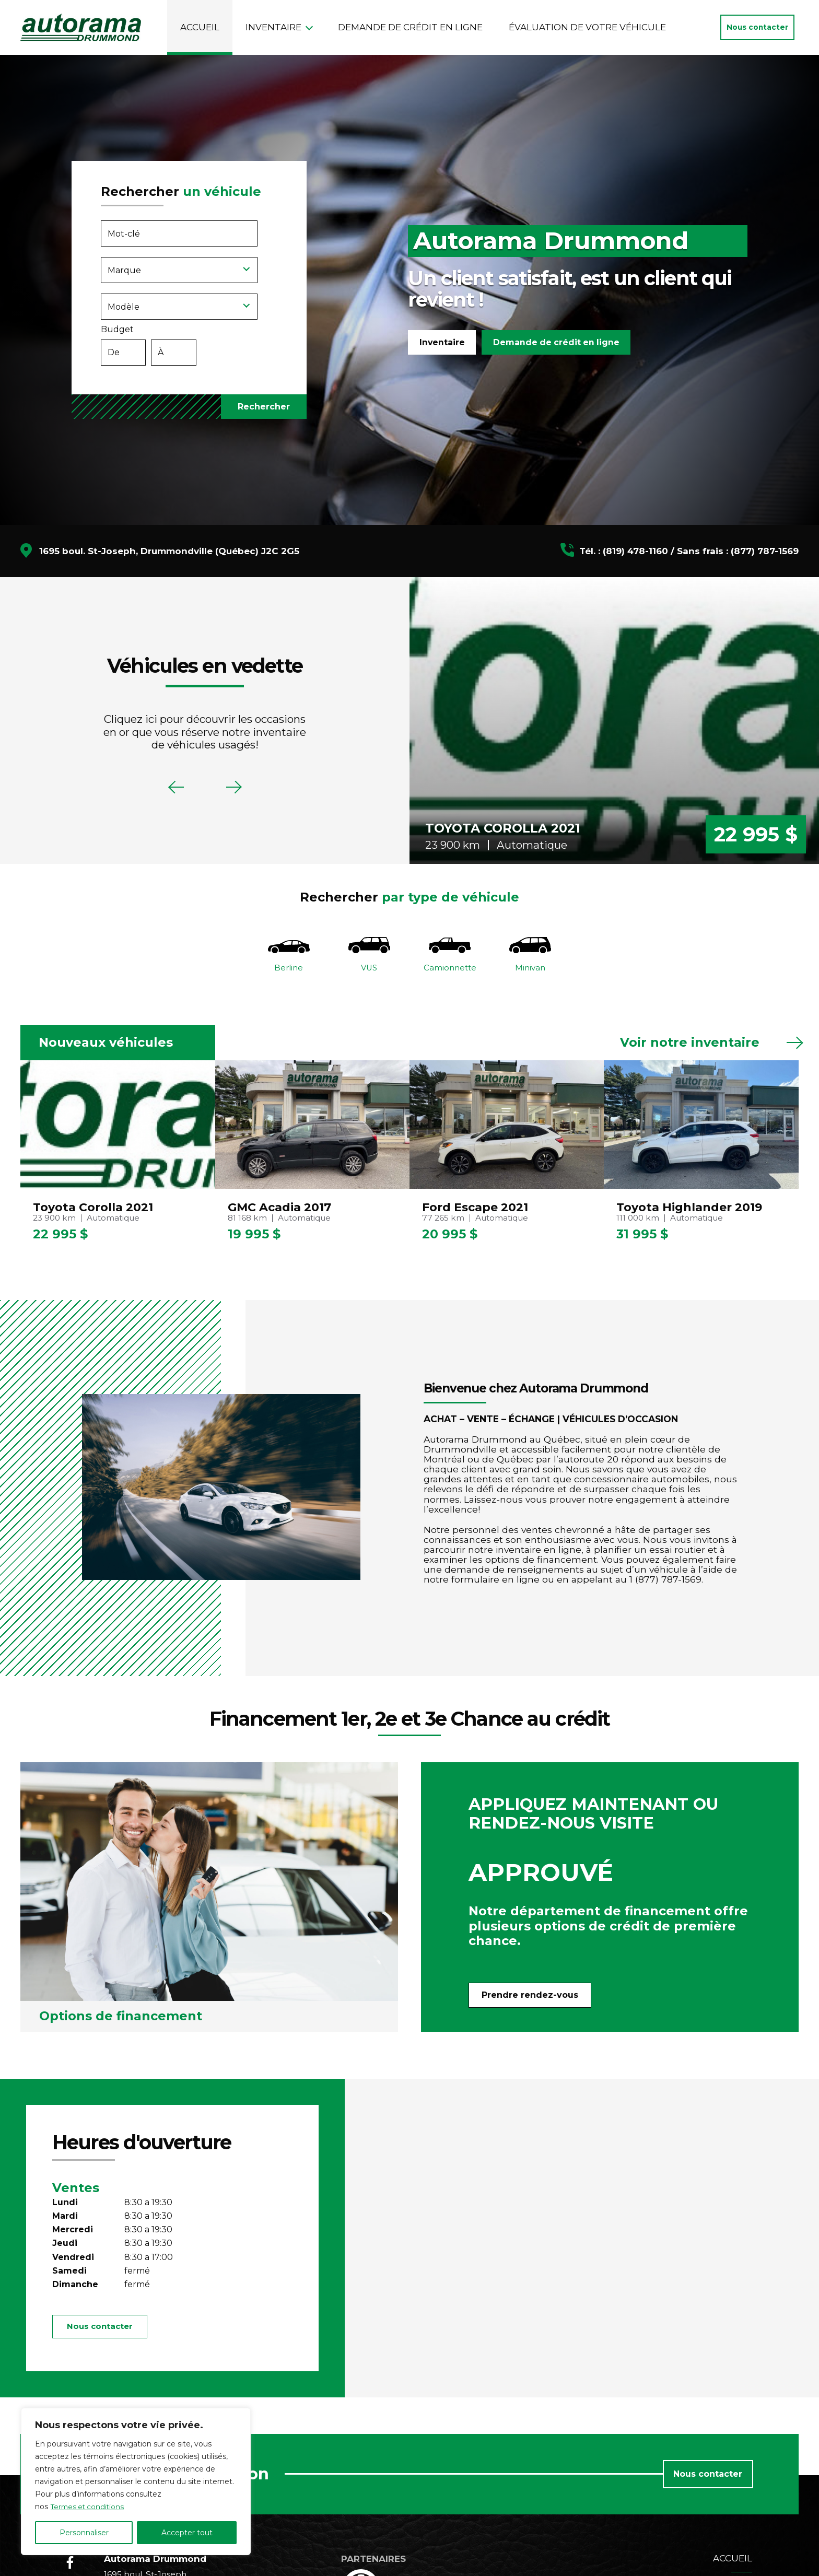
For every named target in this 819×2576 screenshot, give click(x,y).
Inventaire (273, 27)
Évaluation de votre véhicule (587, 27)
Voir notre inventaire (689, 1045)
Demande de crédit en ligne (410, 27)
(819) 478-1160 (635, 551)
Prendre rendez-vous (530, 1998)
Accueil (199, 27)
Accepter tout (187, 2532)
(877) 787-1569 (765, 551)
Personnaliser (84, 2532)
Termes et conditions (89, 2506)
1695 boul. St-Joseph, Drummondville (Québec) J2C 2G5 (169, 551)
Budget (189, 347)
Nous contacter (757, 27)
